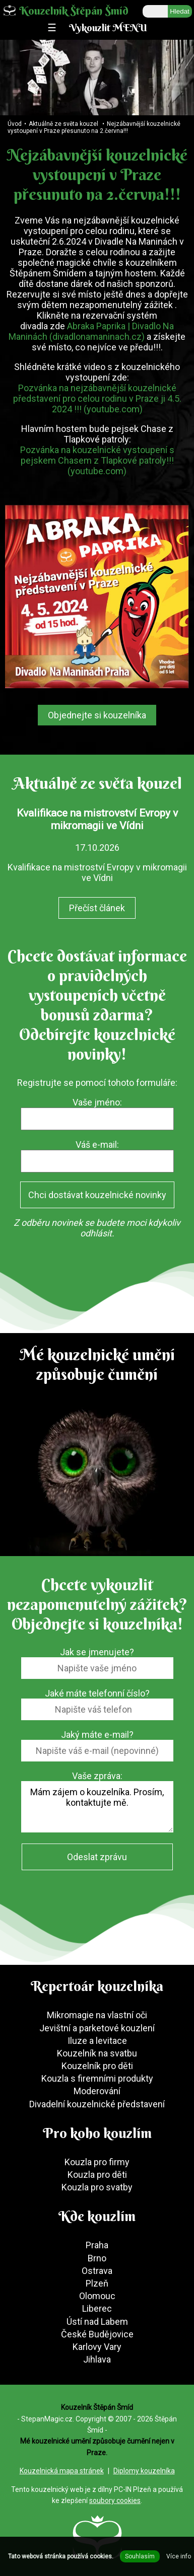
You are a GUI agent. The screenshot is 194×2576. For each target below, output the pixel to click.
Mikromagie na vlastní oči (97, 2015)
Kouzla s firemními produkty (97, 2078)
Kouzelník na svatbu (97, 2053)
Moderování (97, 2091)
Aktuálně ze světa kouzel (63, 123)
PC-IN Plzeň (132, 2489)
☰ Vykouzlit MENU (97, 27)
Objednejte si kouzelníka (97, 715)
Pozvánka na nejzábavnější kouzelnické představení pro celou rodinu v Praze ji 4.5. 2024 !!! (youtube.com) (97, 398)
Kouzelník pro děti (97, 2065)
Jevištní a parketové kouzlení (97, 2028)
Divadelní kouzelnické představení (97, 2104)
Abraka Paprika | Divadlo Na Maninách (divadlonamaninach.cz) (91, 331)
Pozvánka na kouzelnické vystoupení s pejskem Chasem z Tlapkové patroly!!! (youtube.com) (97, 460)
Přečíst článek (97, 908)
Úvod (15, 123)
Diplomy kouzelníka (144, 2471)
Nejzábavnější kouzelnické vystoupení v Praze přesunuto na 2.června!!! (94, 127)
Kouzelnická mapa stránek (62, 2471)
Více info (178, 2556)
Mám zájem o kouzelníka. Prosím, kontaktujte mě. (97, 1806)
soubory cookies (115, 2500)
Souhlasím (140, 2556)
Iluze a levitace (97, 2040)
